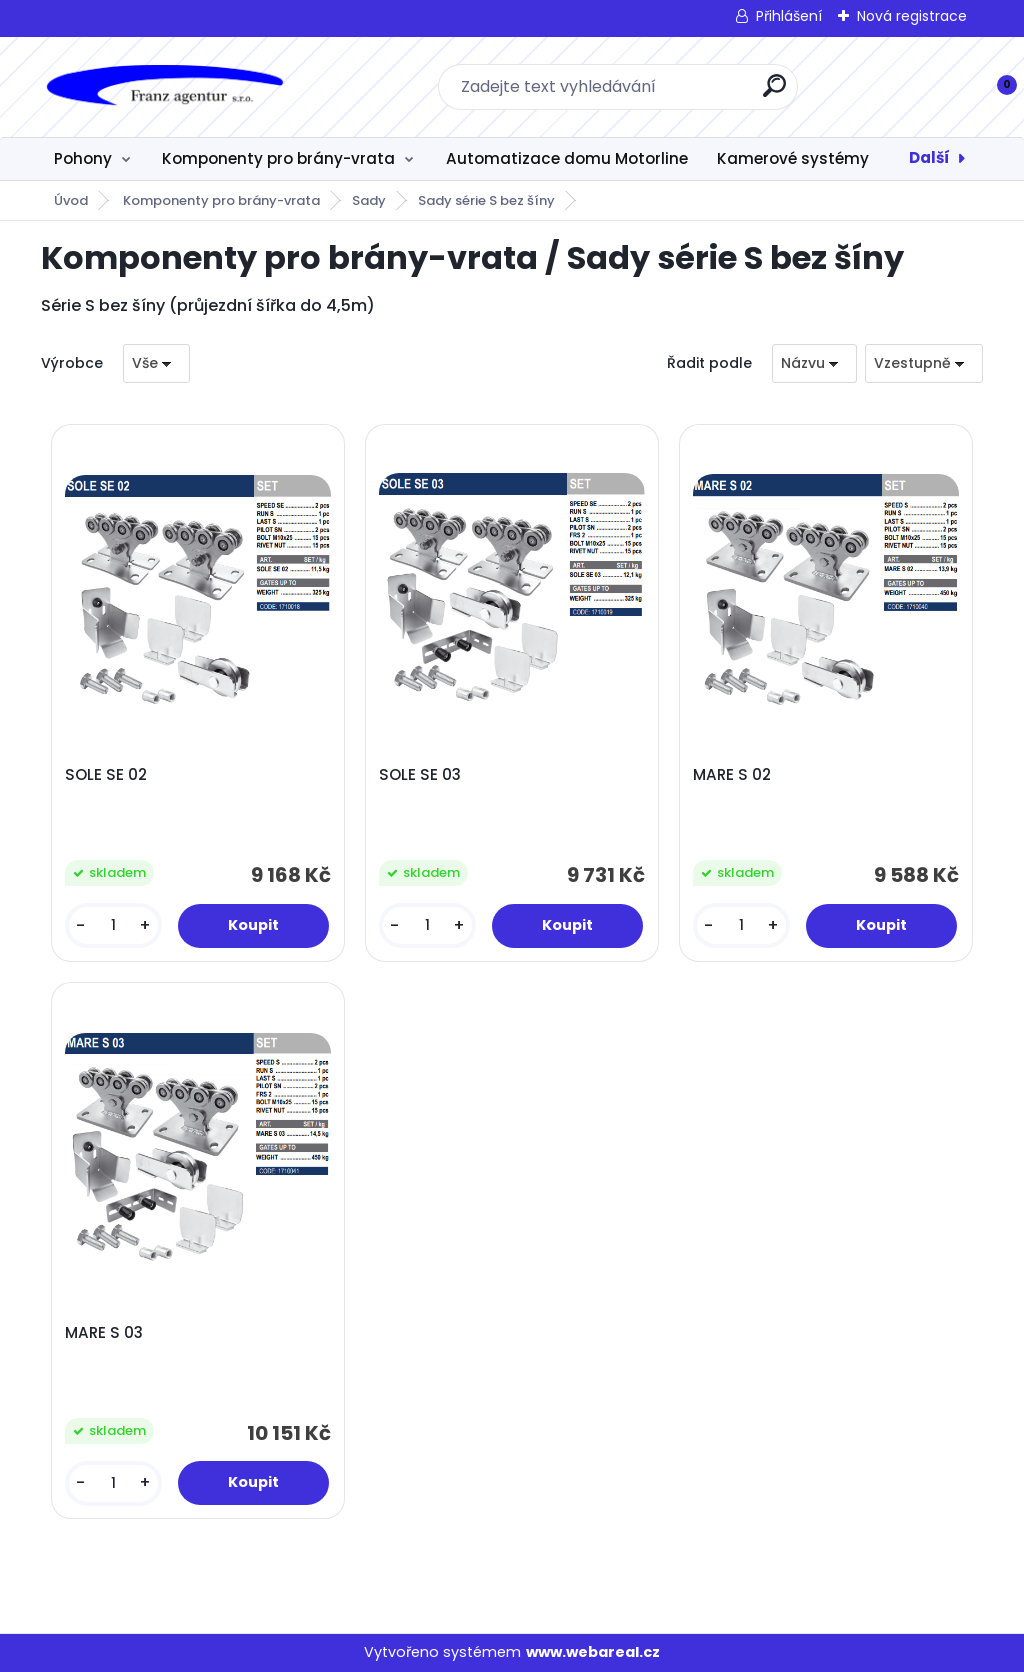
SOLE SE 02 (106, 775)
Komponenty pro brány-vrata (278, 158)
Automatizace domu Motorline (567, 158)
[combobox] (814, 363)
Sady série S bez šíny (486, 200)
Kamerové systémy (793, 158)
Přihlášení (789, 16)
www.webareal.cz (593, 1652)
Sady (369, 200)
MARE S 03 (104, 1333)
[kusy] (114, 925)
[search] (774, 93)
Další (929, 157)
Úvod (71, 200)
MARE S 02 (732, 775)
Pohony (83, 158)
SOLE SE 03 (420, 775)
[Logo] (163, 87)
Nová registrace (912, 16)
